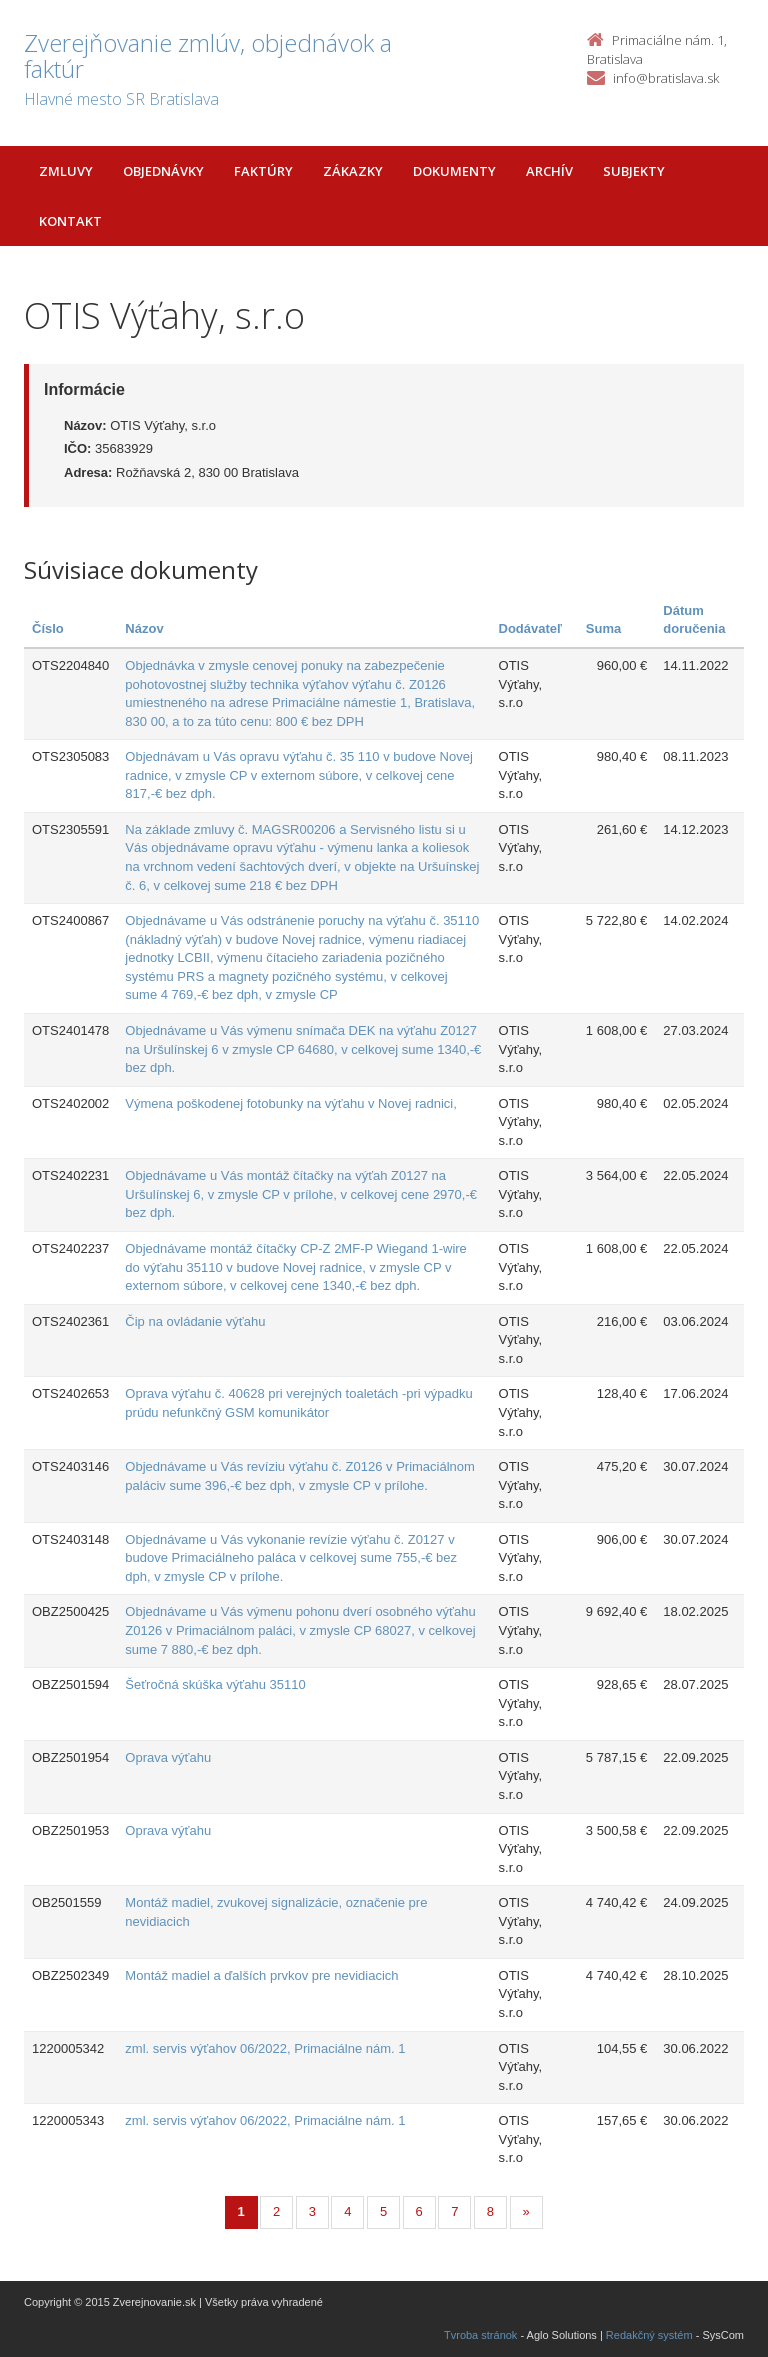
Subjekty (634, 171)
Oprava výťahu (168, 1757)
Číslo (48, 628)
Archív (549, 171)
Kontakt (70, 221)
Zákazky (353, 171)
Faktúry (263, 171)
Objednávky (163, 171)
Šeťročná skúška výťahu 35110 (215, 1684)
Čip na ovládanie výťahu (195, 1321)
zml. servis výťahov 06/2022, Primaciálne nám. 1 (265, 2048)
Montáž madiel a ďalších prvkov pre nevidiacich (261, 1975)
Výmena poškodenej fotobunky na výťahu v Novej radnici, (291, 1103)
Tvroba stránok (480, 2335)
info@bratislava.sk (666, 78)
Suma (603, 628)
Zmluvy (66, 171)
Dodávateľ (531, 628)
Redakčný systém (649, 2335)
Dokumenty (454, 171)
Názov (144, 628)
